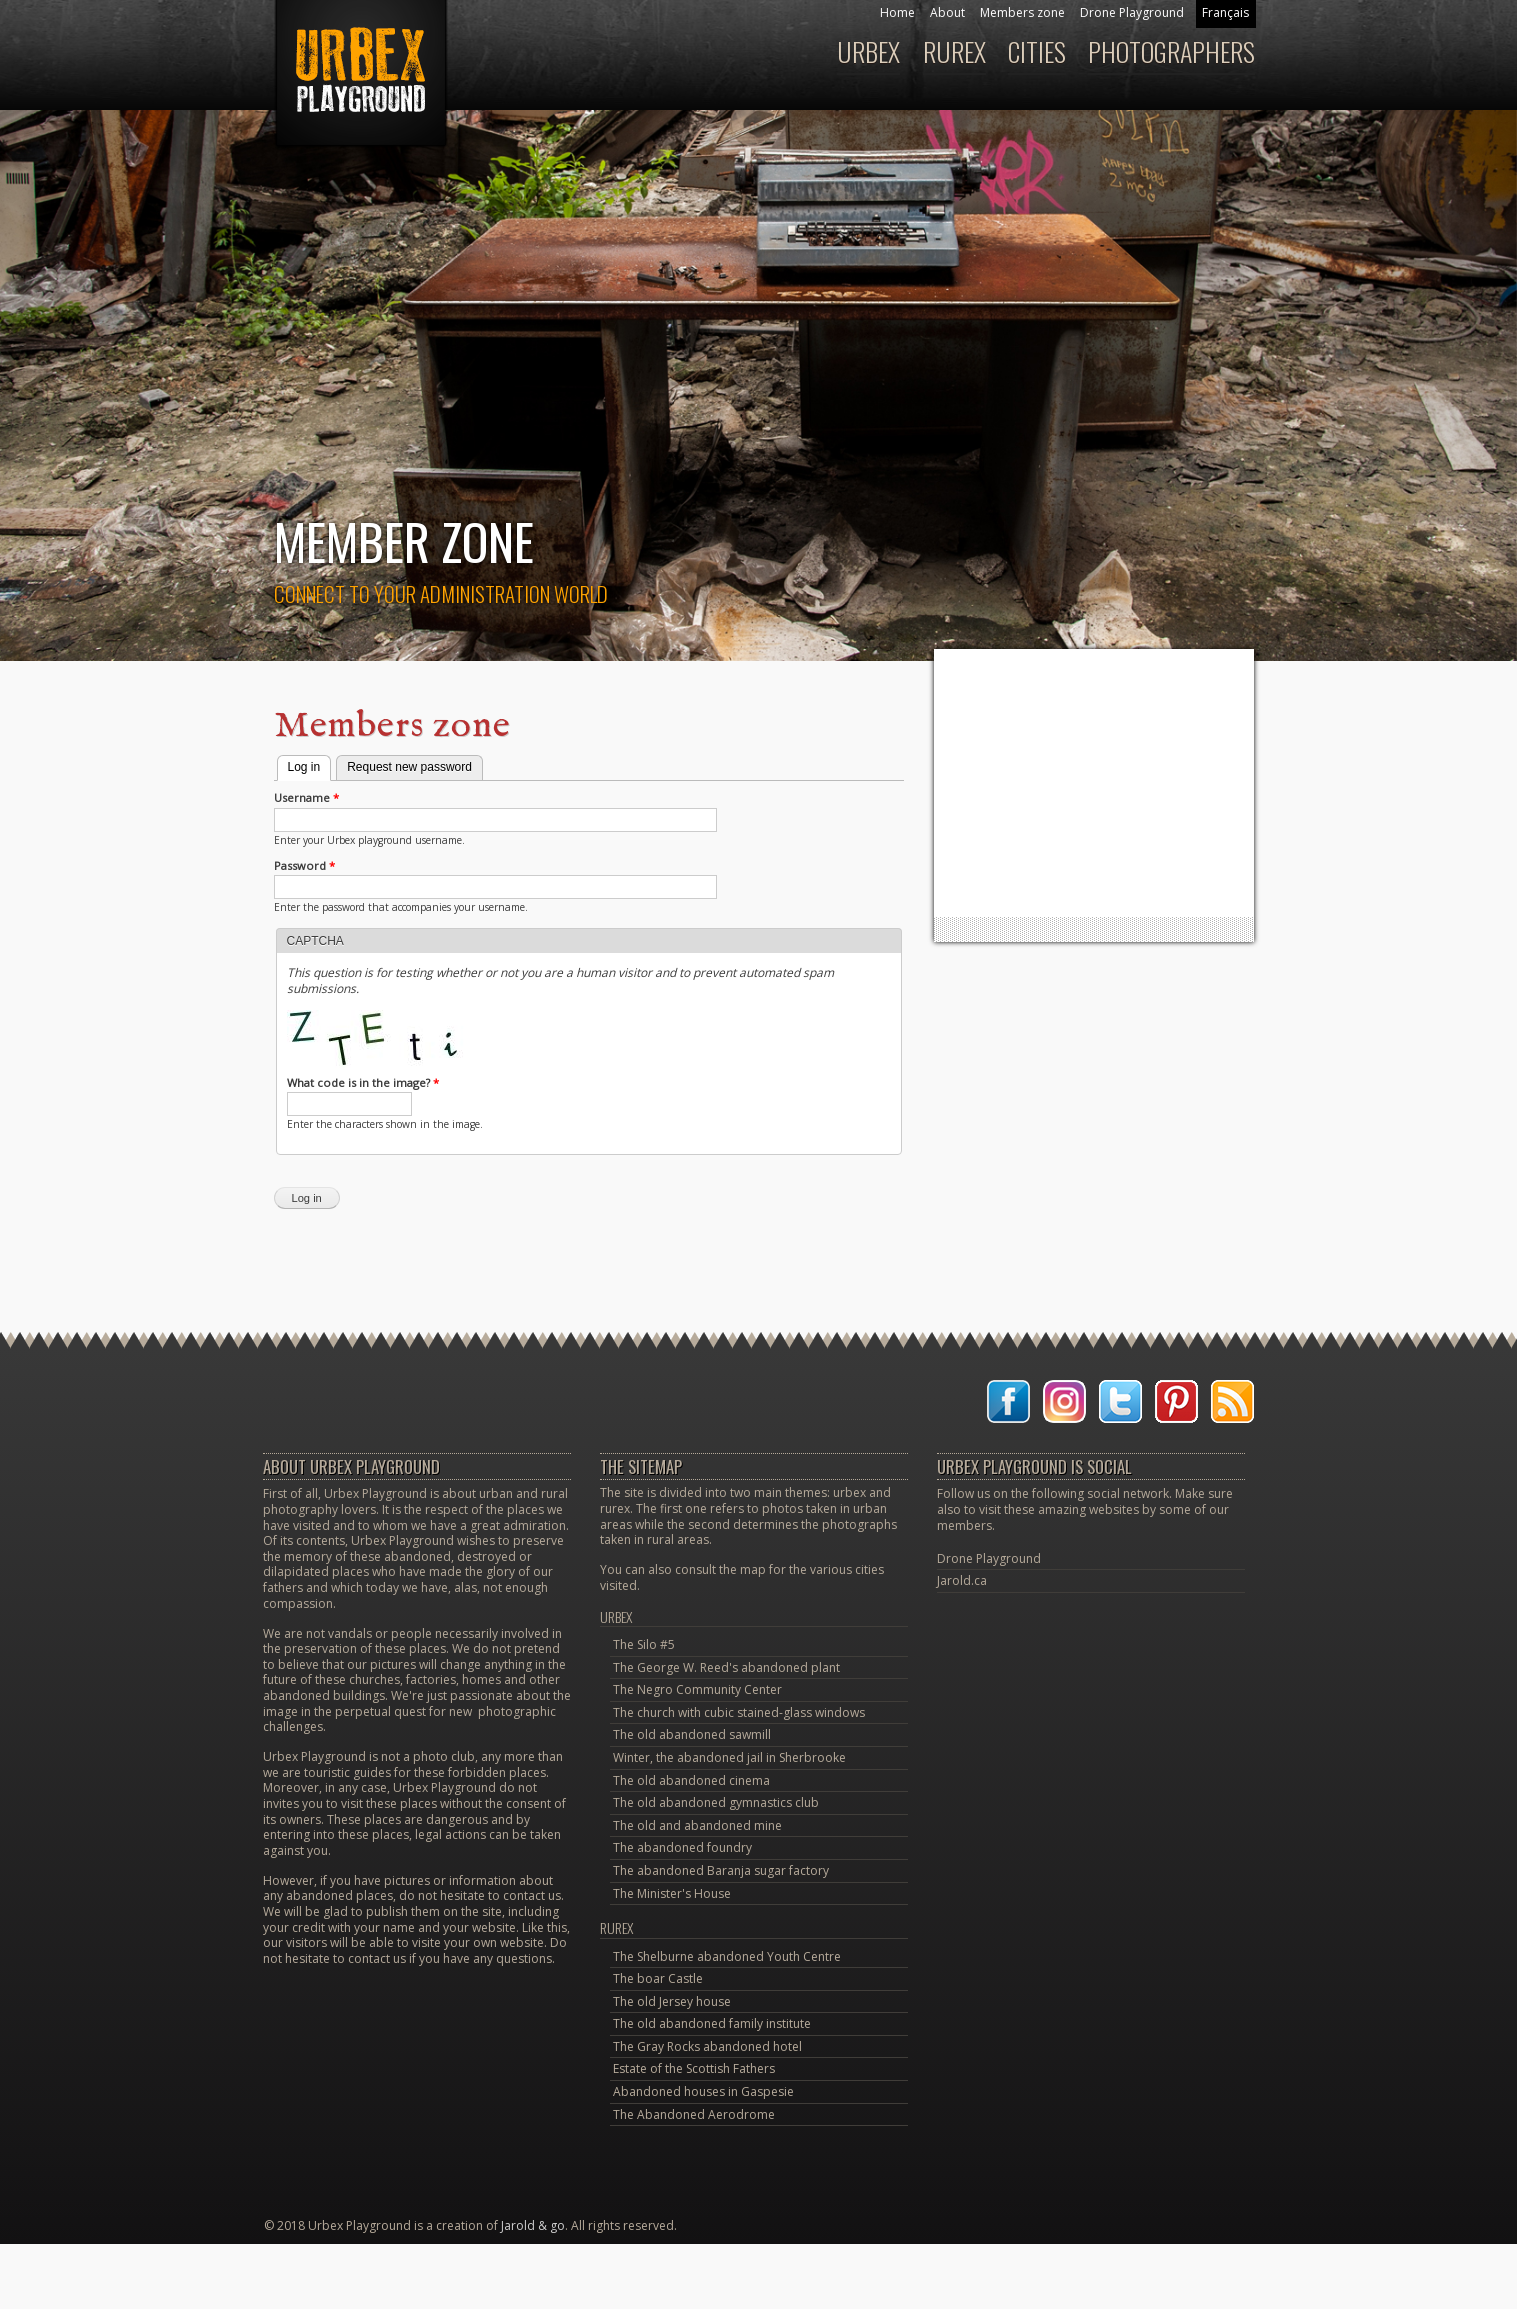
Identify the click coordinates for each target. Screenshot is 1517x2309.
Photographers (1171, 51)
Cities (1037, 51)
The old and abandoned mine (697, 1825)
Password (304, 866)
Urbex (868, 51)
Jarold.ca (962, 1580)
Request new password (409, 767)
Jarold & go (533, 2225)
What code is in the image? (363, 1083)
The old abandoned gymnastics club (716, 1802)
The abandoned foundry (682, 1847)
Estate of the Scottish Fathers (694, 2068)
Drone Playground (1132, 12)
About (947, 12)
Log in (310, 765)
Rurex (954, 51)
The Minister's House (672, 1893)
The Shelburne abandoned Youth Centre (727, 1956)
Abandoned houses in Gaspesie (703, 2091)
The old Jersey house (672, 2001)
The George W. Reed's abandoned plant (726, 1667)
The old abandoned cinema (691, 1780)
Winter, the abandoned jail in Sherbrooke (729, 1757)
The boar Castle (658, 1978)
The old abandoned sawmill (692, 1734)
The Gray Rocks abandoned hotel (707, 2046)
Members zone (1022, 12)
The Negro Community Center (697, 1689)
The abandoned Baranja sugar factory (721, 1870)
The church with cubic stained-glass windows (739, 1712)
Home (897, 12)
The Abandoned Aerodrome (694, 2114)
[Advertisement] (1094, 783)
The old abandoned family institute (712, 2023)
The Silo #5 (644, 1644)
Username (306, 798)
